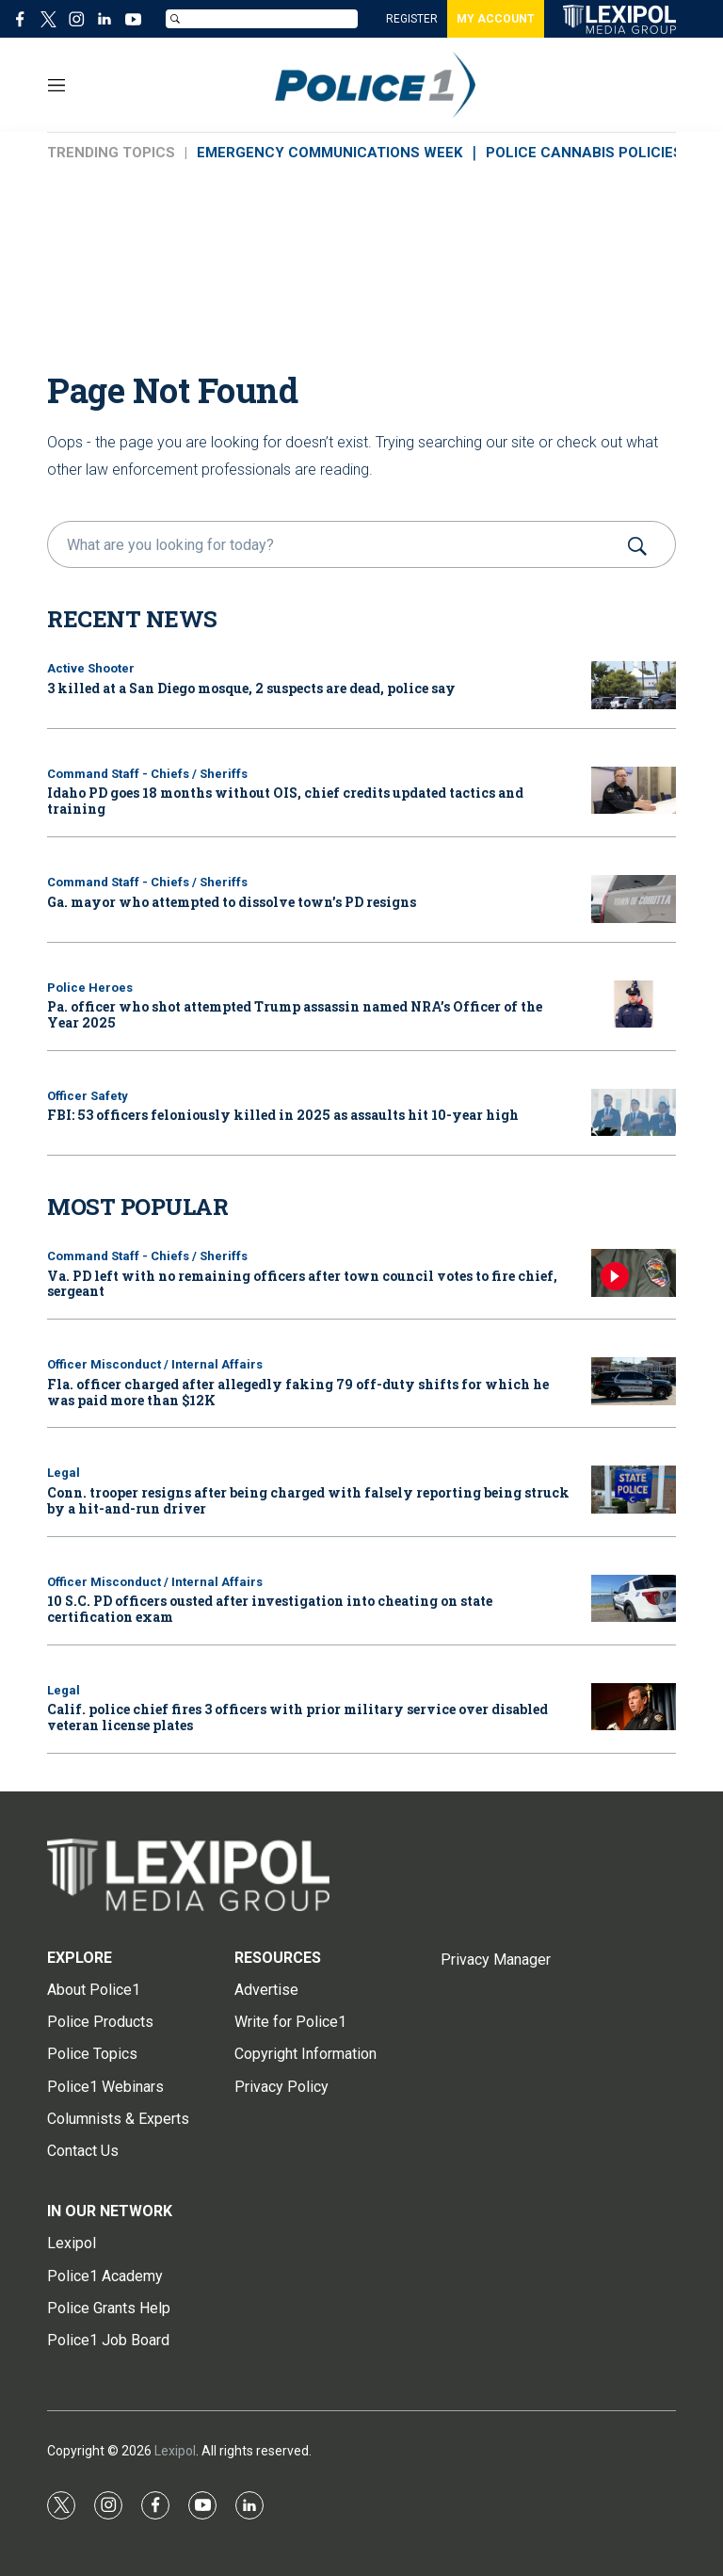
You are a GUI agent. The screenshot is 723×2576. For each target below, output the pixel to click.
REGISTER (412, 18)
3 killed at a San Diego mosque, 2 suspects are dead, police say (251, 688)
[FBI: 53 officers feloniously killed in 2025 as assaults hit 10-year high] (633, 1113)
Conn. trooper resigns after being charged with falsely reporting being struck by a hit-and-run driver (308, 1500)
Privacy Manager (496, 1959)
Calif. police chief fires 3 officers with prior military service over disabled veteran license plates (297, 1717)
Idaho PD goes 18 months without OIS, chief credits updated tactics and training (285, 801)
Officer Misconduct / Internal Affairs (155, 1364)
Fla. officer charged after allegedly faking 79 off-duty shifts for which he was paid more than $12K (298, 1392)
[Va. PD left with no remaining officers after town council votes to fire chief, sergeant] (633, 1273)
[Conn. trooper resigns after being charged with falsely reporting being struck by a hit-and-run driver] (633, 1490)
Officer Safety (87, 1096)
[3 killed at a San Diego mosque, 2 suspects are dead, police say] (633, 685)
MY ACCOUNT (496, 18)
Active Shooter (91, 668)
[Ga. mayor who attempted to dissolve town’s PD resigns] (633, 899)
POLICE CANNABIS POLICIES (584, 152)
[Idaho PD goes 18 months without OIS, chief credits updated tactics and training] (633, 791)
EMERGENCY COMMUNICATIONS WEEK (329, 152)
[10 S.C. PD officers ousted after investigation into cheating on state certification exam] (633, 1599)
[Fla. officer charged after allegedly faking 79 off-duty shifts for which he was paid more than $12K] (633, 1381)
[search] (334, 544)
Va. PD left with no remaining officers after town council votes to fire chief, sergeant (302, 1284)
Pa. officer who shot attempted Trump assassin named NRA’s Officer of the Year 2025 (294, 1014)
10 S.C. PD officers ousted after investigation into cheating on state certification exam (269, 1609)
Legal (63, 1473)
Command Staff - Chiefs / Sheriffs (147, 774)
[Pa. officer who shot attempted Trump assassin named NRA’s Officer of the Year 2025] (633, 1004)
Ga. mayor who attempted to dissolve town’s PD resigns (231, 902)
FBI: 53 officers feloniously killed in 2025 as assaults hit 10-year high (283, 1115)
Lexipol (175, 2450)
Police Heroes (90, 987)
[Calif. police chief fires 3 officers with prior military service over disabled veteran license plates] (633, 1707)
